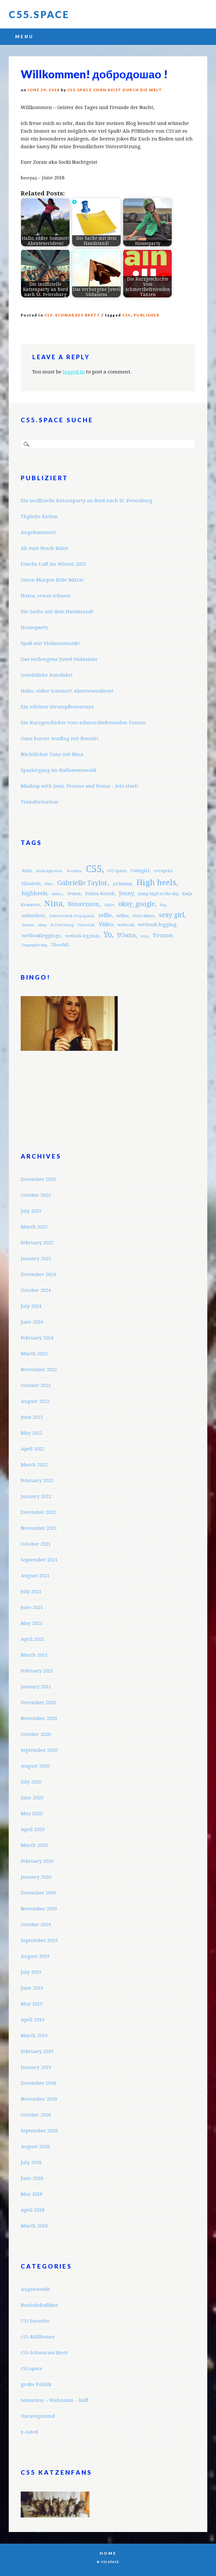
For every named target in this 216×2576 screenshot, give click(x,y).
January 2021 (36, 1687)
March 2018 (34, 2226)
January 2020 (36, 1877)
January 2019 (36, 2067)
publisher (147, 315)
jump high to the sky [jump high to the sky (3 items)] (158, 893)
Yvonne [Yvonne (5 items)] (163, 935)
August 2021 (35, 1576)
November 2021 (39, 1528)
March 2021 (34, 1655)
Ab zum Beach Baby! (45, 548)
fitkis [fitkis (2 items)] (49, 884)
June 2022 (32, 1417)
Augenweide (35, 2289)
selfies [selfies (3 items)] (122, 915)
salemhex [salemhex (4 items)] (33, 915)
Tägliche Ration (39, 516)
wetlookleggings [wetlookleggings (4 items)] (41, 935)
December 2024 (38, 1274)
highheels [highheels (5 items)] (34, 893)
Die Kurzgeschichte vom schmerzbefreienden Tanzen (83, 723)
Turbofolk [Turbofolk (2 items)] (86, 925)
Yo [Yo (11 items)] (107, 934)
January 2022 (36, 1496)
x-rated (29, 2432)
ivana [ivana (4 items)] (74, 893)
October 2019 (36, 1924)
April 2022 (32, 1449)
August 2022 (35, 1401)
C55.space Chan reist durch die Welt (114, 90)
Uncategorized (38, 2416)
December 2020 (38, 1702)
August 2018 (35, 2146)
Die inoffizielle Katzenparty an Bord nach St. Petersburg (86, 501)
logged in (74, 372)
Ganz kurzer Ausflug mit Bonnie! (60, 738)
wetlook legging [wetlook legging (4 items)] (157, 924)
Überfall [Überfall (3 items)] (59, 944)
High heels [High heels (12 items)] (156, 882)
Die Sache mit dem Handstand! (57, 612)
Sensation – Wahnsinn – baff (54, 2400)
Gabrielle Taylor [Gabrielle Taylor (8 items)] (82, 883)
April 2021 (32, 1639)
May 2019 (31, 2004)
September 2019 (39, 1940)
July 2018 (31, 2162)
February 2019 (37, 2051)
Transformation (40, 802)
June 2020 (32, 1798)
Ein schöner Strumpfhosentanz (57, 707)
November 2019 (39, 1909)
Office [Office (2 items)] (109, 905)
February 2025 (37, 1243)
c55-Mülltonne (38, 2337)
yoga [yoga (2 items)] (145, 936)
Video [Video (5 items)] (106, 924)
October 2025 (36, 1195)
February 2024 (37, 1338)
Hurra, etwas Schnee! (46, 596)
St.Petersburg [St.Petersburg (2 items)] (61, 925)
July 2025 (31, 1211)
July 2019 (31, 1972)
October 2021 (36, 1544)
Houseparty (34, 627)
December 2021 (38, 1512)
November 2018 (39, 2099)
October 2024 (36, 1290)
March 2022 (34, 1465)
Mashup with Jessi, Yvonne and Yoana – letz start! (79, 786)
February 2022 (37, 1480)
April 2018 (32, 2210)
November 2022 (39, 1369)
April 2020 (32, 1829)
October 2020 (36, 1734)
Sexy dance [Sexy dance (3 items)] (144, 915)
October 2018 (36, 2115)
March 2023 (34, 1354)
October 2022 (36, 1385)
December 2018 (38, 2083)
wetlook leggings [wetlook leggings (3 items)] (82, 935)
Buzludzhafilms (39, 2305)
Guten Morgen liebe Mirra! (52, 580)
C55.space (39, 14)
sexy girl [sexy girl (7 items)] (171, 915)
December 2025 (38, 1179)
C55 (126, 315)
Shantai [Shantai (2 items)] (28, 925)
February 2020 (37, 1861)
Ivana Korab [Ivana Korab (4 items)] (99, 893)
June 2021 (32, 1607)
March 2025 (34, 1227)
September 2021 (39, 1560)
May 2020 (31, 1813)
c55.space (31, 2368)
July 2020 (31, 1782)
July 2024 (31, 1306)
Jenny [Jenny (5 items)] (126, 893)
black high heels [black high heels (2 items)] (49, 871)
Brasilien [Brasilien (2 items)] (74, 871)
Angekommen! (38, 532)
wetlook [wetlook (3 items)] (126, 924)
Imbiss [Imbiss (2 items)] (57, 894)
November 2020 (39, 1718)
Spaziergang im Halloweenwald (58, 770)
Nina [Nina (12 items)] (53, 903)
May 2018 (31, 2194)
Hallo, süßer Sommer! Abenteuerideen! (67, 691)
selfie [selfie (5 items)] (105, 915)
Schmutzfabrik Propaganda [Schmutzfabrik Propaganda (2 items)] (71, 916)
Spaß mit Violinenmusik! (50, 643)
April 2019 (32, 2020)
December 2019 (38, 1893)
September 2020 (39, 1750)
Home (108, 2553)
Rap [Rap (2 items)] (163, 905)
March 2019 (34, 2035)
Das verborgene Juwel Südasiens (59, 659)
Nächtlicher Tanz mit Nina (52, 754)
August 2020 (35, 1766)
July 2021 (31, 1591)
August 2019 (35, 1956)
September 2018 (39, 2131)
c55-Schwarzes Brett (72, 315)
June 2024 (32, 1322)
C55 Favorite (35, 2321)
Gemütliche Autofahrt (47, 675)
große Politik (36, 2384)
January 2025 (36, 1258)
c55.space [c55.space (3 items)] (116, 870)
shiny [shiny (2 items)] (42, 925)
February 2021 (37, 1671)
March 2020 (34, 1845)
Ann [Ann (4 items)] (27, 870)
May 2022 (31, 1433)
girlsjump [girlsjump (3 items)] (122, 883)
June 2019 (32, 1988)
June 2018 (32, 2178)
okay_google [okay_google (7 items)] (136, 904)
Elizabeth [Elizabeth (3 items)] (31, 883)
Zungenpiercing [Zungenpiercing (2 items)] (34, 945)
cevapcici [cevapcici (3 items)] (163, 870)
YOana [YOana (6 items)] (126, 935)
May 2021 (31, 1623)
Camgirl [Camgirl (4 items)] (139, 870)
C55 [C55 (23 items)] (94, 868)
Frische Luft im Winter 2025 (53, 564)
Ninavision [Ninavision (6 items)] (83, 904)
